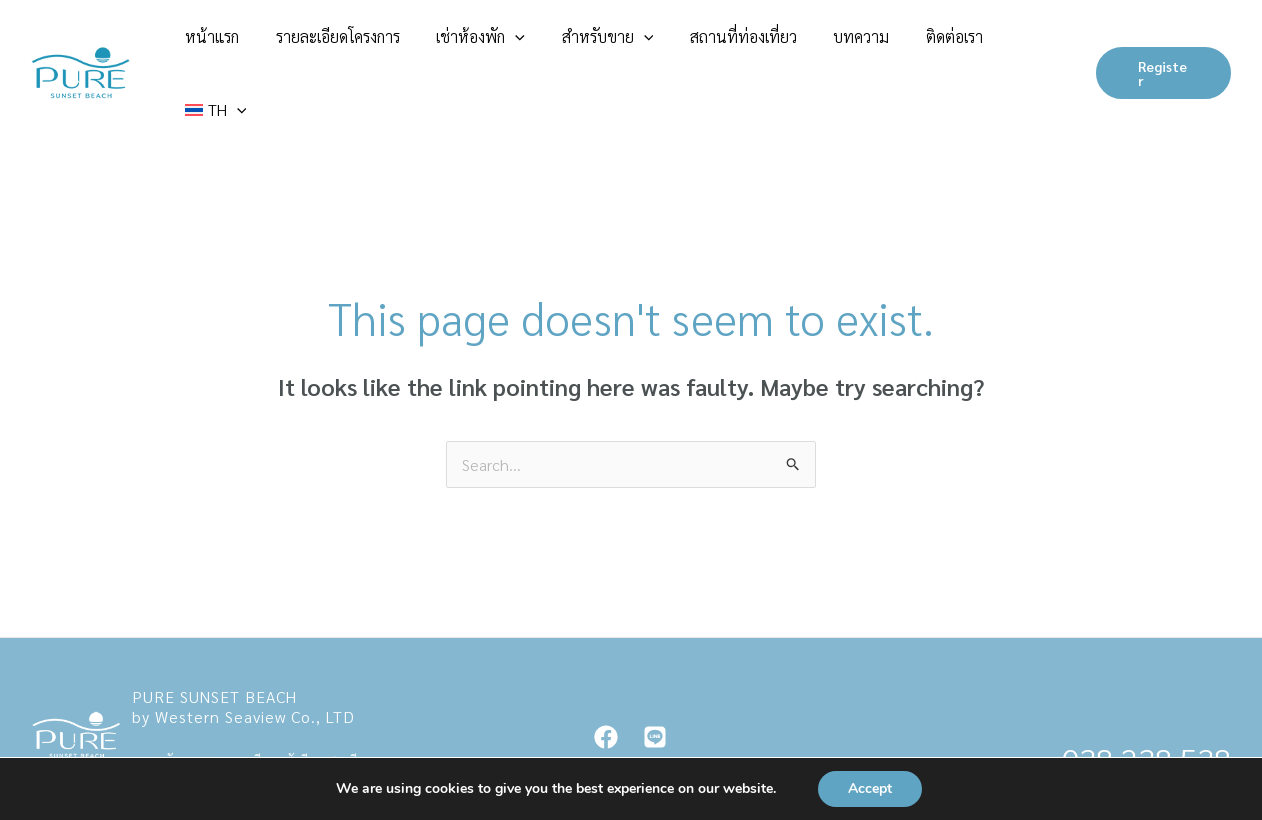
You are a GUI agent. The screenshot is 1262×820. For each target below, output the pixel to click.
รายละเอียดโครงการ (418, 44)
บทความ (876, 44)
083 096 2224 (1138, 744)
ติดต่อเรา (952, 44)
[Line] (655, 681)
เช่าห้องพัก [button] (544, 45)
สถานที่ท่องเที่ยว (774, 44)
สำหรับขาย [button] (655, 45)
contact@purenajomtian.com (205, 718)
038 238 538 (1146, 702)
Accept (870, 788)
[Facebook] (606, 681)
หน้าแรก (309, 44)
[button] (579, 45)
